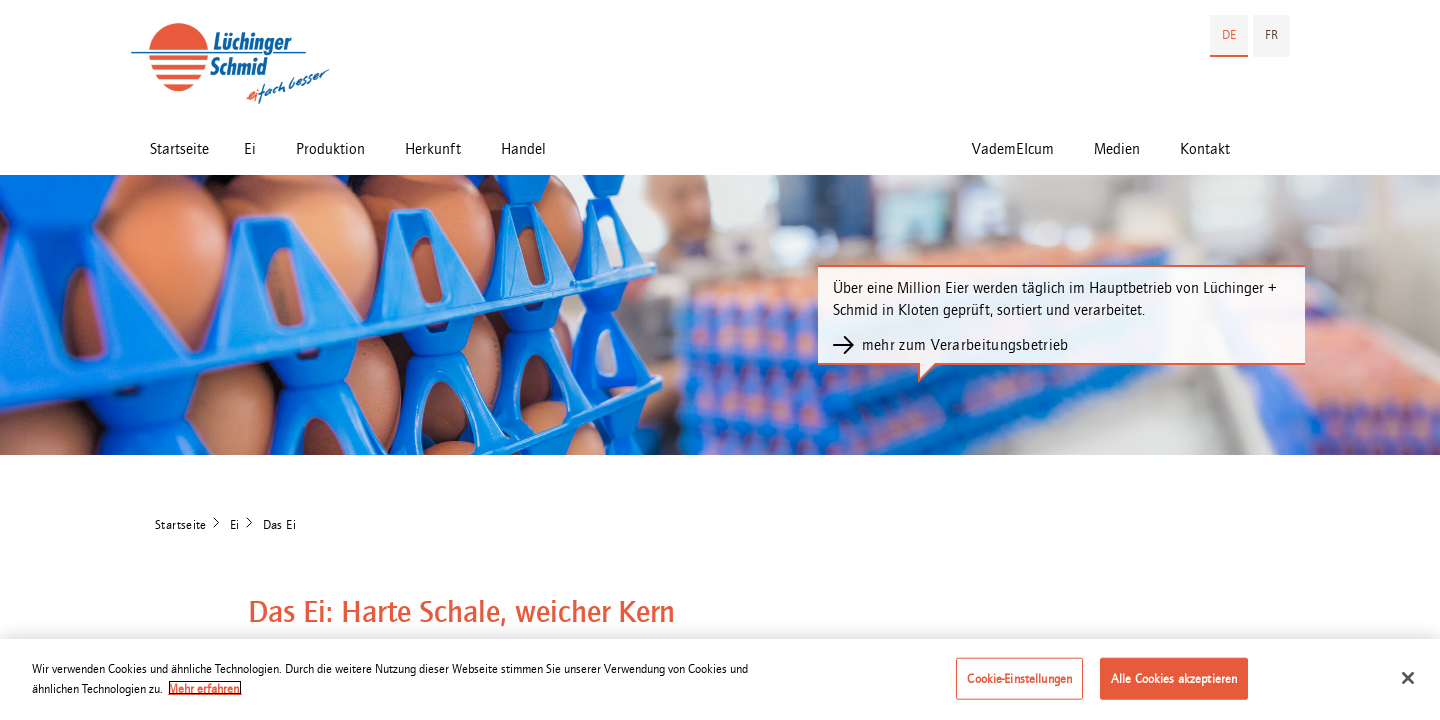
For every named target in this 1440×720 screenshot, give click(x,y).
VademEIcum (1013, 148)
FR (1271, 34)
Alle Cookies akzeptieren (1174, 683)
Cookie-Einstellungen (1019, 683)
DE (1229, 34)
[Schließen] (1408, 683)
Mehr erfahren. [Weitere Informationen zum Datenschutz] (205, 693)
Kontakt (1205, 148)
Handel (523, 148)
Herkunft (433, 148)
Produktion (330, 148)
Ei (250, 148)
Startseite (179, 148)
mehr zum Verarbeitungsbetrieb (965, 344)
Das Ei (279, 524)
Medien (1117, 148)
